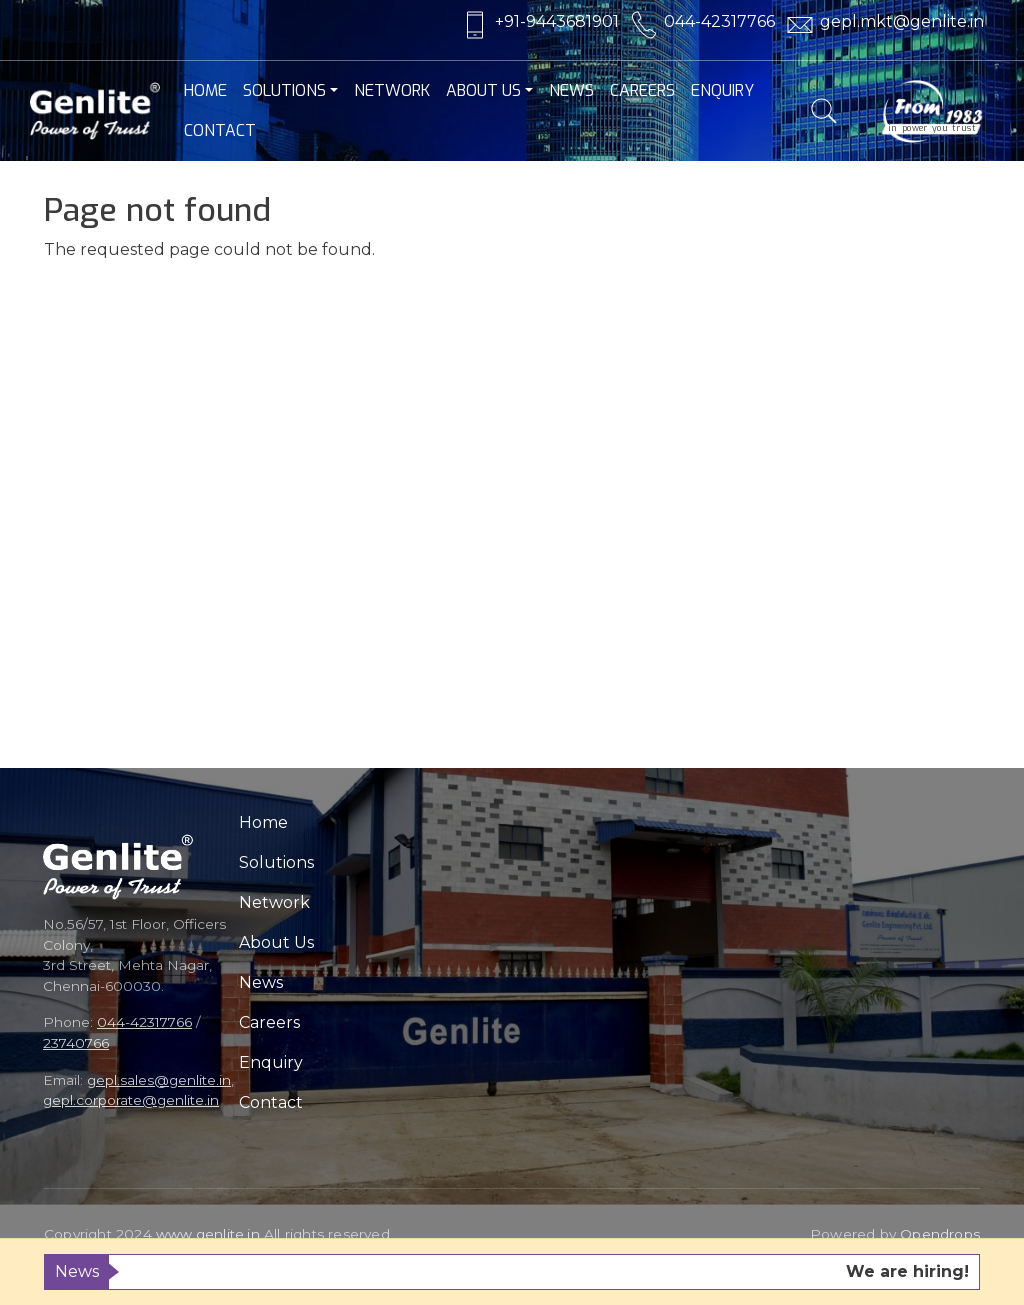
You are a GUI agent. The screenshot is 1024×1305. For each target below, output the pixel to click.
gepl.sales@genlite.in (159, 1080)
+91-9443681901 (557, 21)
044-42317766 (719, 21)
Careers (642, 90)
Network (392, 90)
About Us (483, 90)
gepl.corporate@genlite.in (131, 1100)
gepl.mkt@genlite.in (902, 21)
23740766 (76, 1043)
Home (205, 90)
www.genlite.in (208, 1234)
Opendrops (940, 1234)
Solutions (284, 90)
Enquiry (722, 90)
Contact (220, 130)
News (571, 90)
